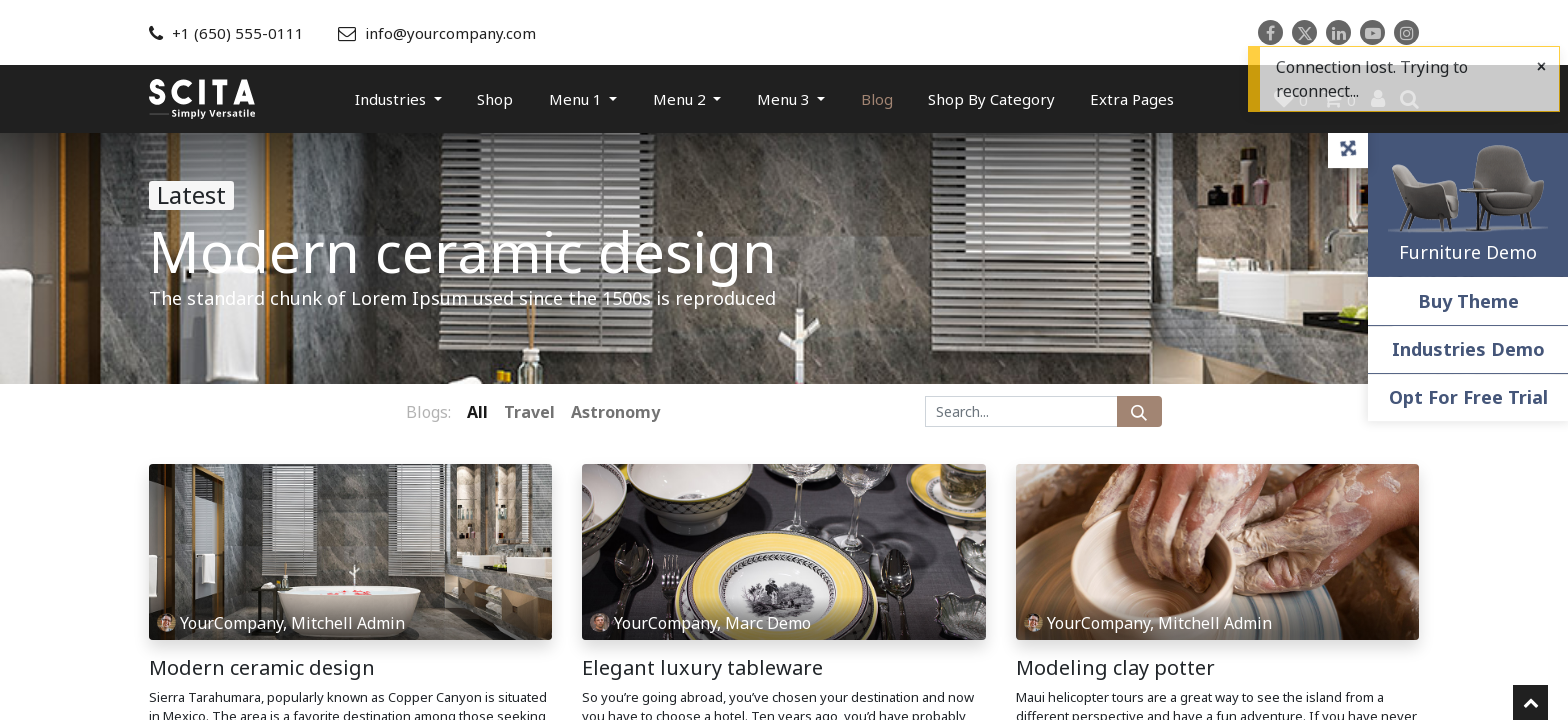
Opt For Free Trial (1468, 397)
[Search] (1139, 411)
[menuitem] (495, 99)
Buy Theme (1468, 301)
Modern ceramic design (262, 668)
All (477, 412)
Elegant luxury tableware (702, 668)
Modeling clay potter (1115, 668)
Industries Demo (1468, 349)
